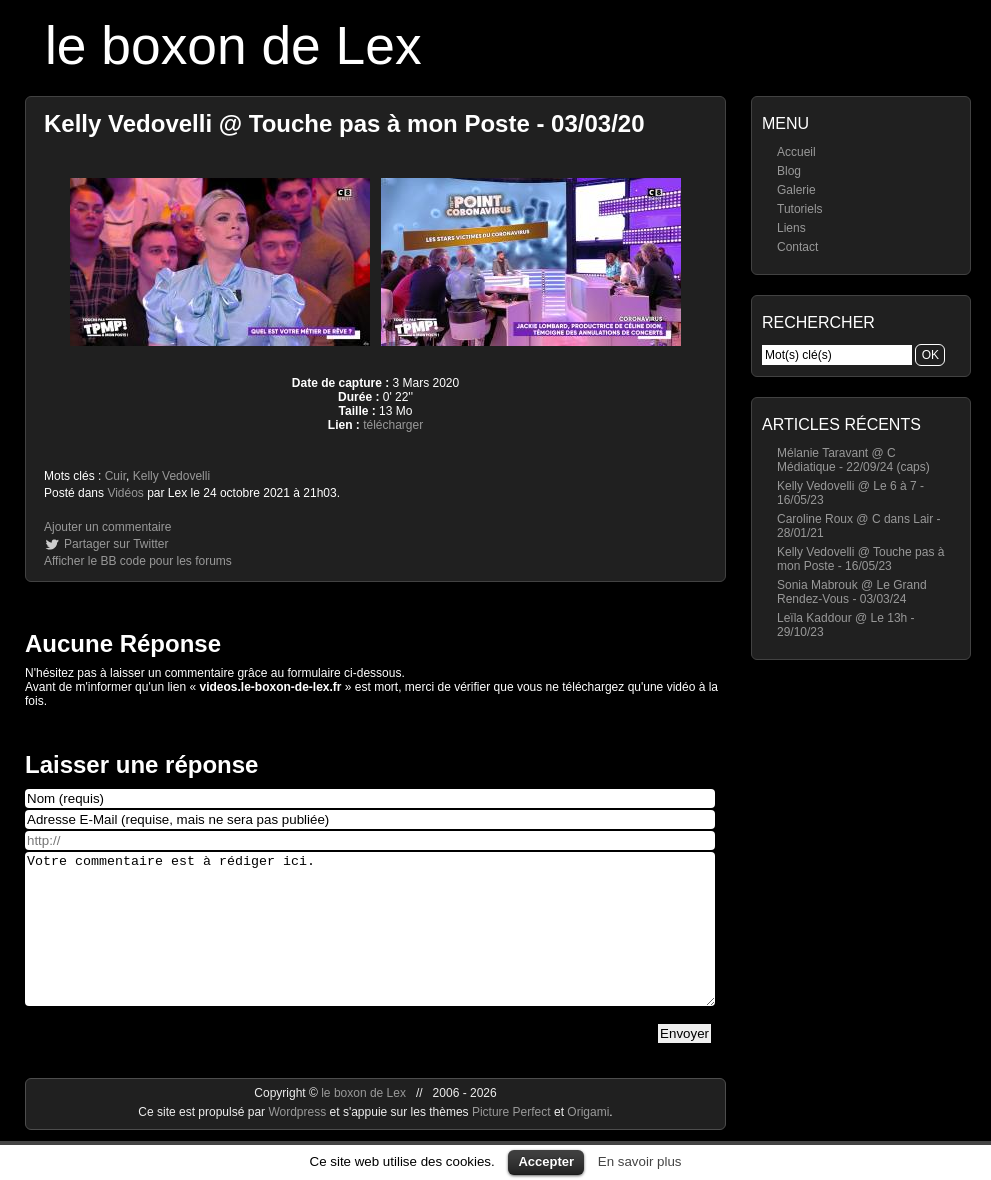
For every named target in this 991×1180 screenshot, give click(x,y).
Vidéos (125, 493)
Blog (789, 171)
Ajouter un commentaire (107, 527)
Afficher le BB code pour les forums (138, 561)
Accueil (796, 152)
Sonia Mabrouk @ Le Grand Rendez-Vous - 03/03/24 (852, 592)
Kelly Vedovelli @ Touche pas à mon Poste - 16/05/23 (860, 559)
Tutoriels (800, 209)
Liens (791, 228)
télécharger (393, 425)
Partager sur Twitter (116, 544)
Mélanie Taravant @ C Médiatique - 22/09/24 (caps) (853, 460)
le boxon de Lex (233, 45)
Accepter (546, 1161)
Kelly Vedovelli (171, 476)
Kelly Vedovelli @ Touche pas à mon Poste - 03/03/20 (344, 123)
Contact (797, 247)
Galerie (796, 190)
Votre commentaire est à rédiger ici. (370, 944)
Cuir (115, 476)
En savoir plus (640, 1161)
